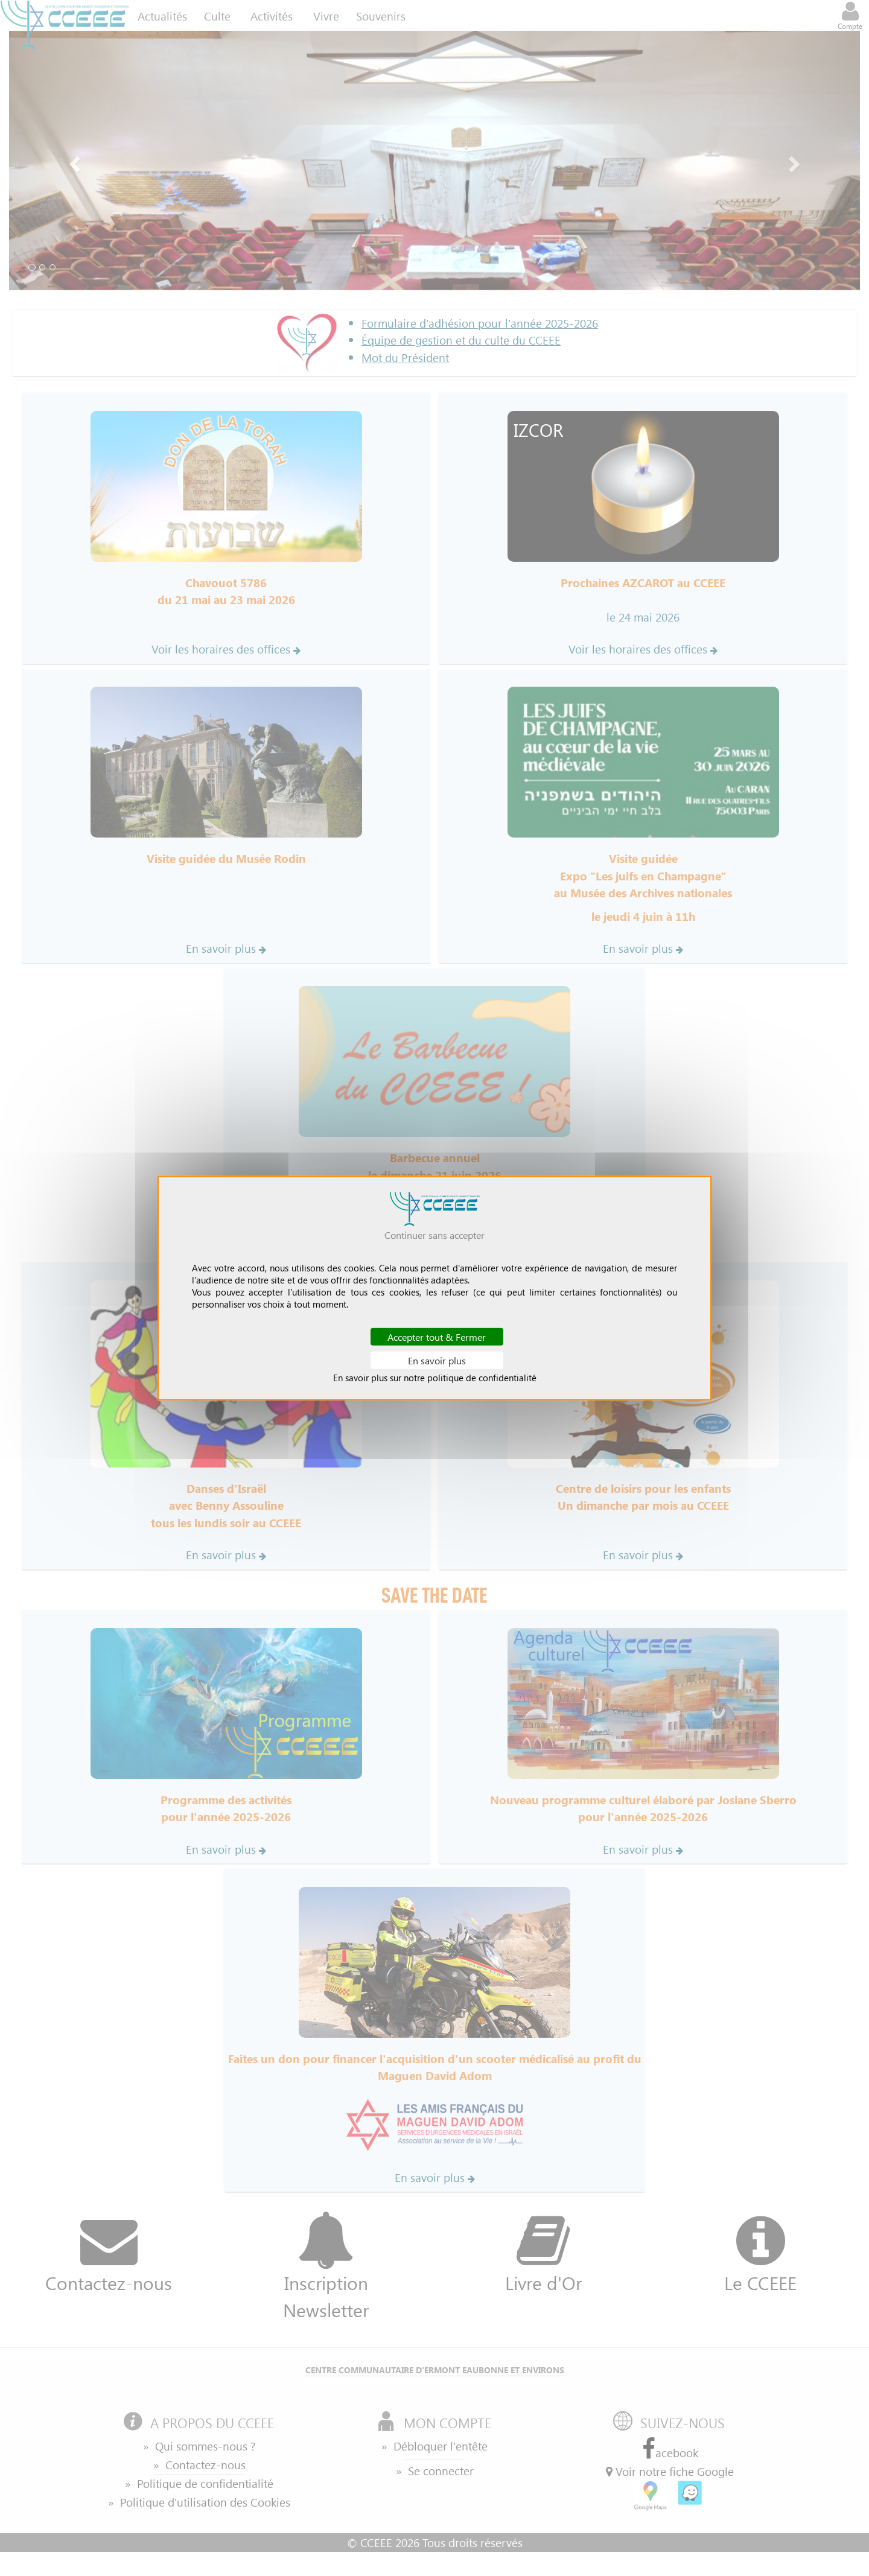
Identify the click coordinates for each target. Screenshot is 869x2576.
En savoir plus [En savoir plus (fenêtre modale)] (437, 1360)
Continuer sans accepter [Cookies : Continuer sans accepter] (434, 1234)
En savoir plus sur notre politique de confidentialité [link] (434, 1378)
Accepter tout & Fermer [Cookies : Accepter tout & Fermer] (436, 1336)
